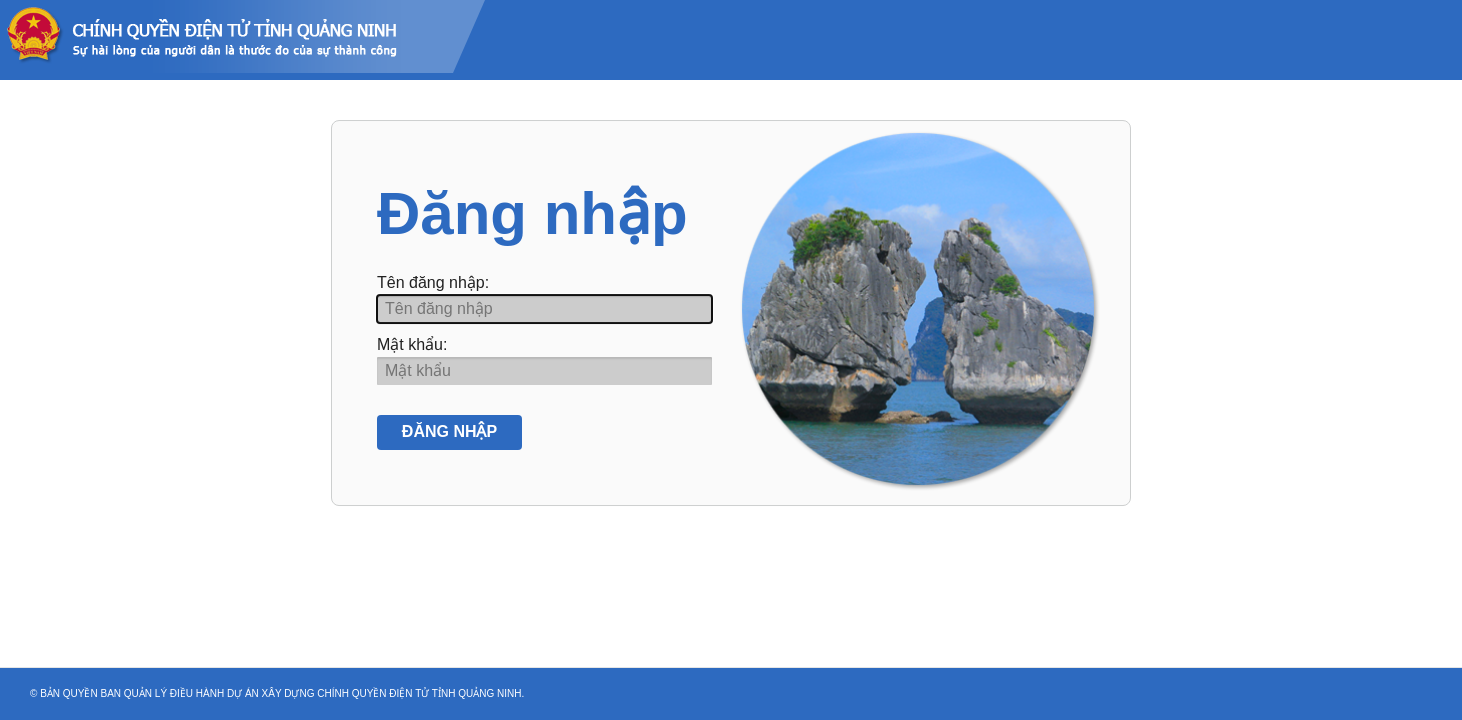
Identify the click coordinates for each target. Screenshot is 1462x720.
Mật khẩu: (412, 344)
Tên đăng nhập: (433, 282)
